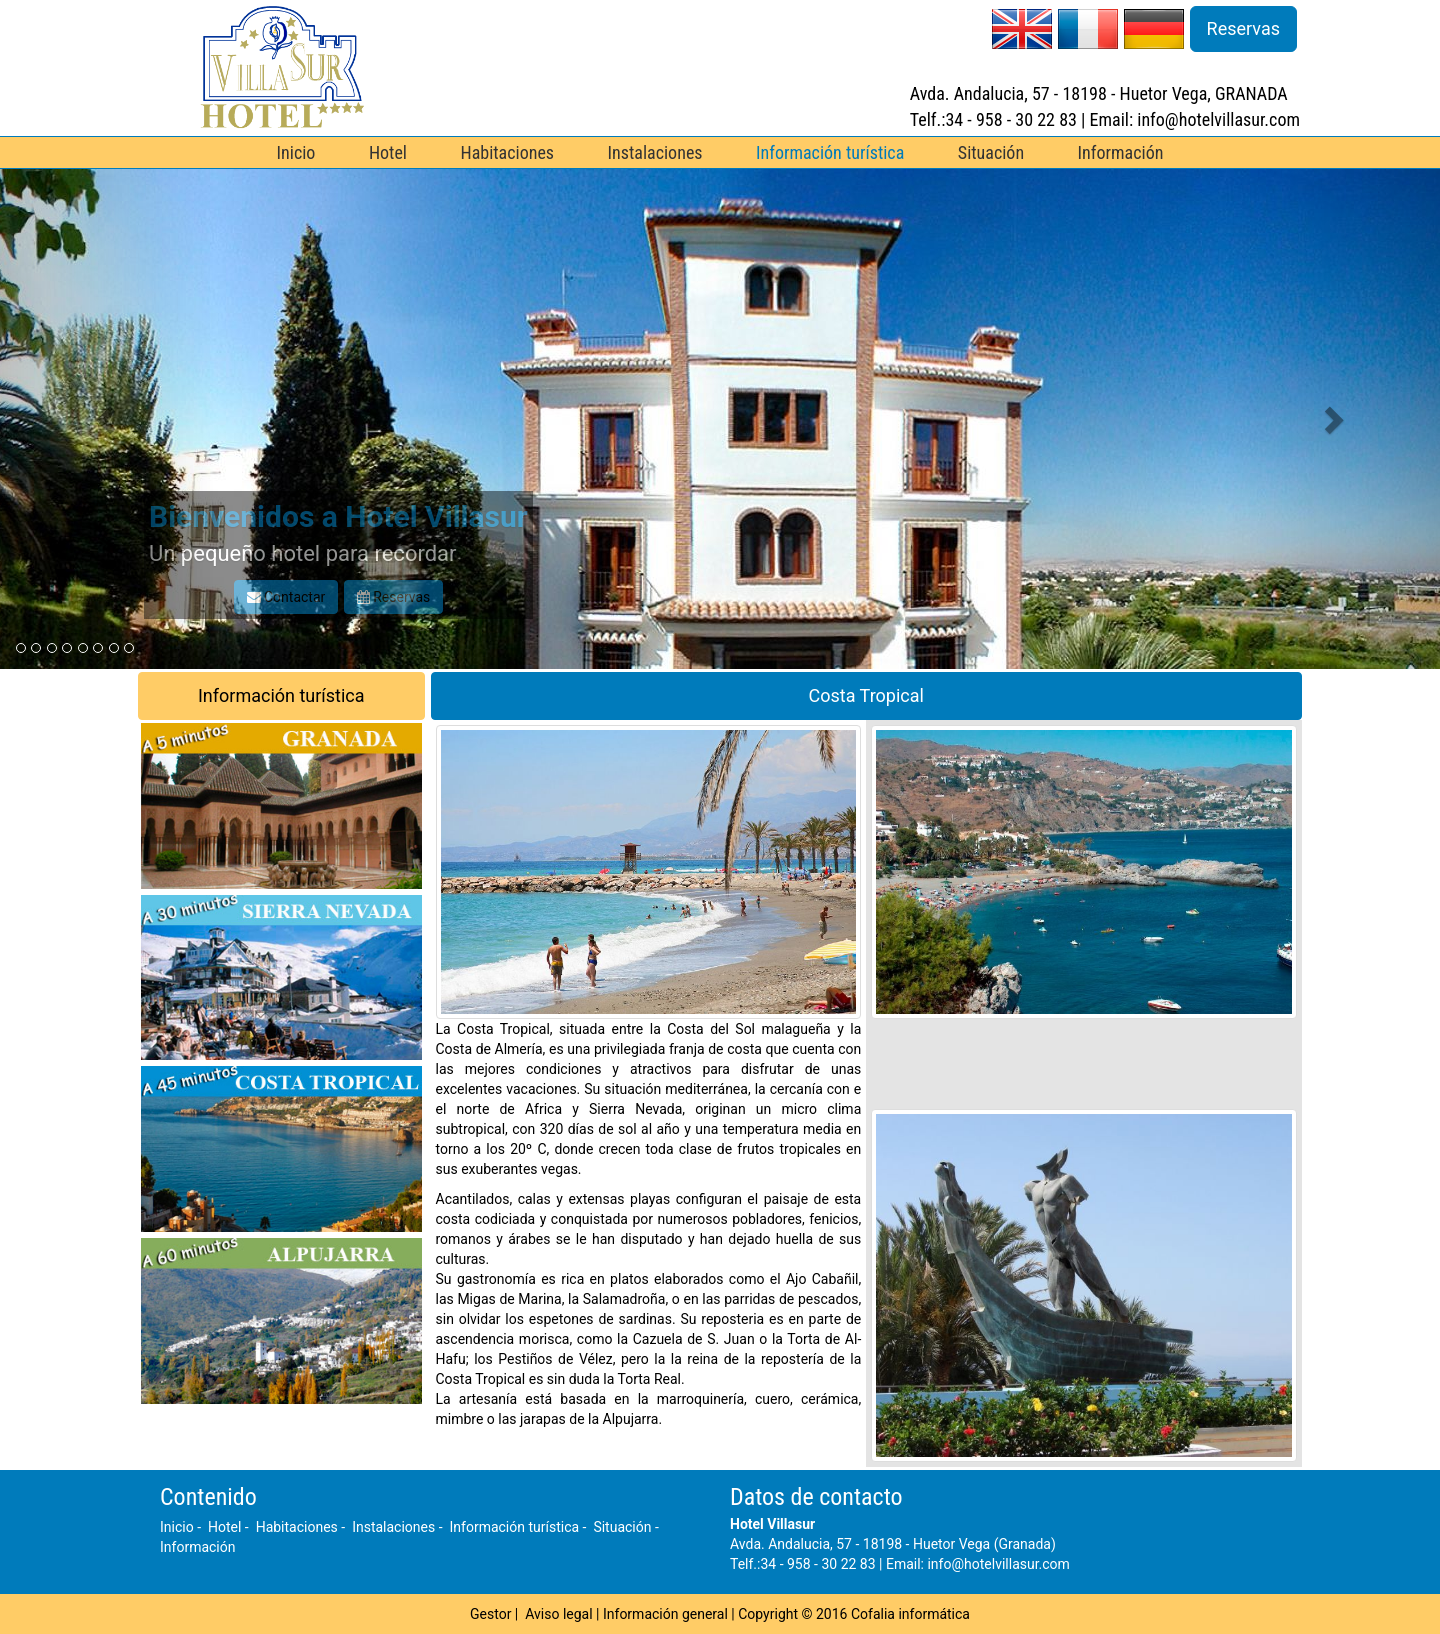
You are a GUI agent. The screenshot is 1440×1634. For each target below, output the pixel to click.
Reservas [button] (394, 597)
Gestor (490, 1614)
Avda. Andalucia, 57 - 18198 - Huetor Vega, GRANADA (1099, 93)
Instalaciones (655, 152)
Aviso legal (558, 1614)
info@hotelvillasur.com (998, 1564)
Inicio (296, 152)
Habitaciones (507, 152)
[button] (108, 419)
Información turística (830, 152)
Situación (991, 152)
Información (1121, 152)
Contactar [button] (286, 597)
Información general (665, 1614)
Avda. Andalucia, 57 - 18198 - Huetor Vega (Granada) (893, 1544)
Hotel (388, 152)
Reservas (1243, 28)
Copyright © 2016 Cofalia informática (854, 1614)
